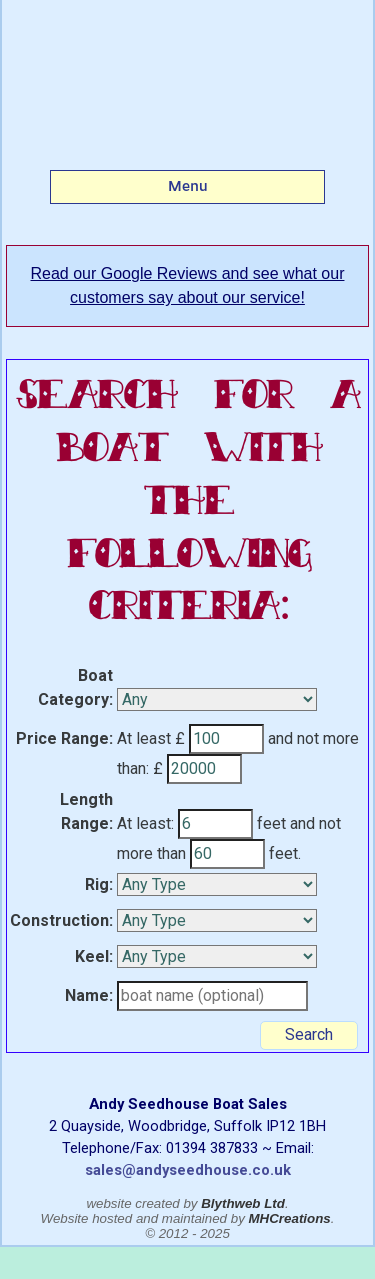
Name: (89, 995)
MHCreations (290, 1218)
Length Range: (86, 811)
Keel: (94, 956)
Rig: (99, 884)
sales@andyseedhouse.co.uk (188, 1170)
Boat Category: (75, 687)
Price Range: (64, 738)
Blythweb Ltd (243, 1203)
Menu (188, 186)
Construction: (61, 920)
